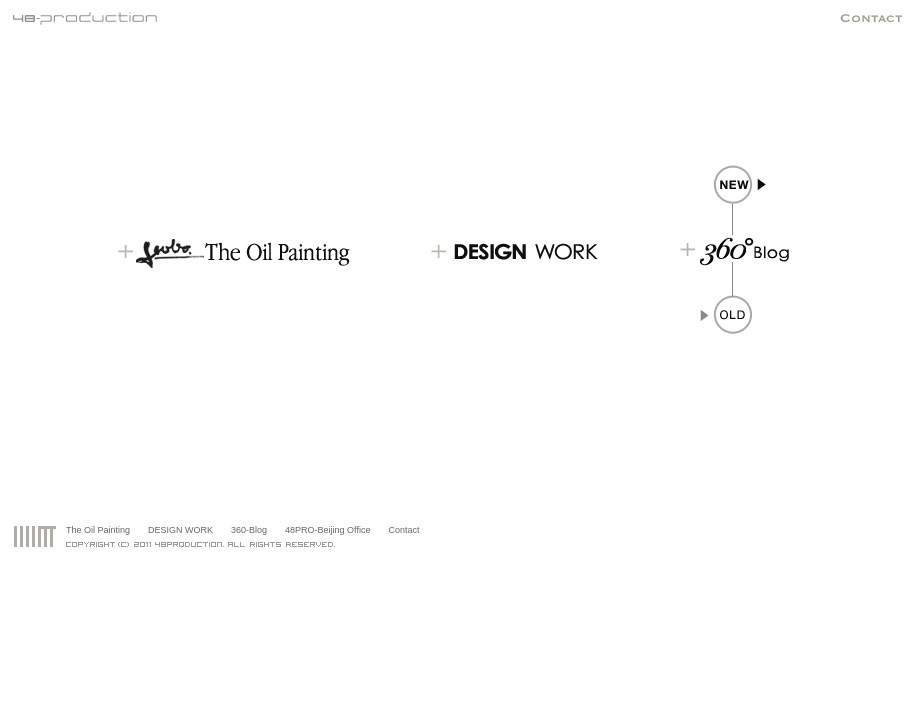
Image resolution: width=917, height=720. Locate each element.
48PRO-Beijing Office (327, 530)
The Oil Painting (98, 530)
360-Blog (249, 530)
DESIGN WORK (180, 530)
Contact (403, 530)
